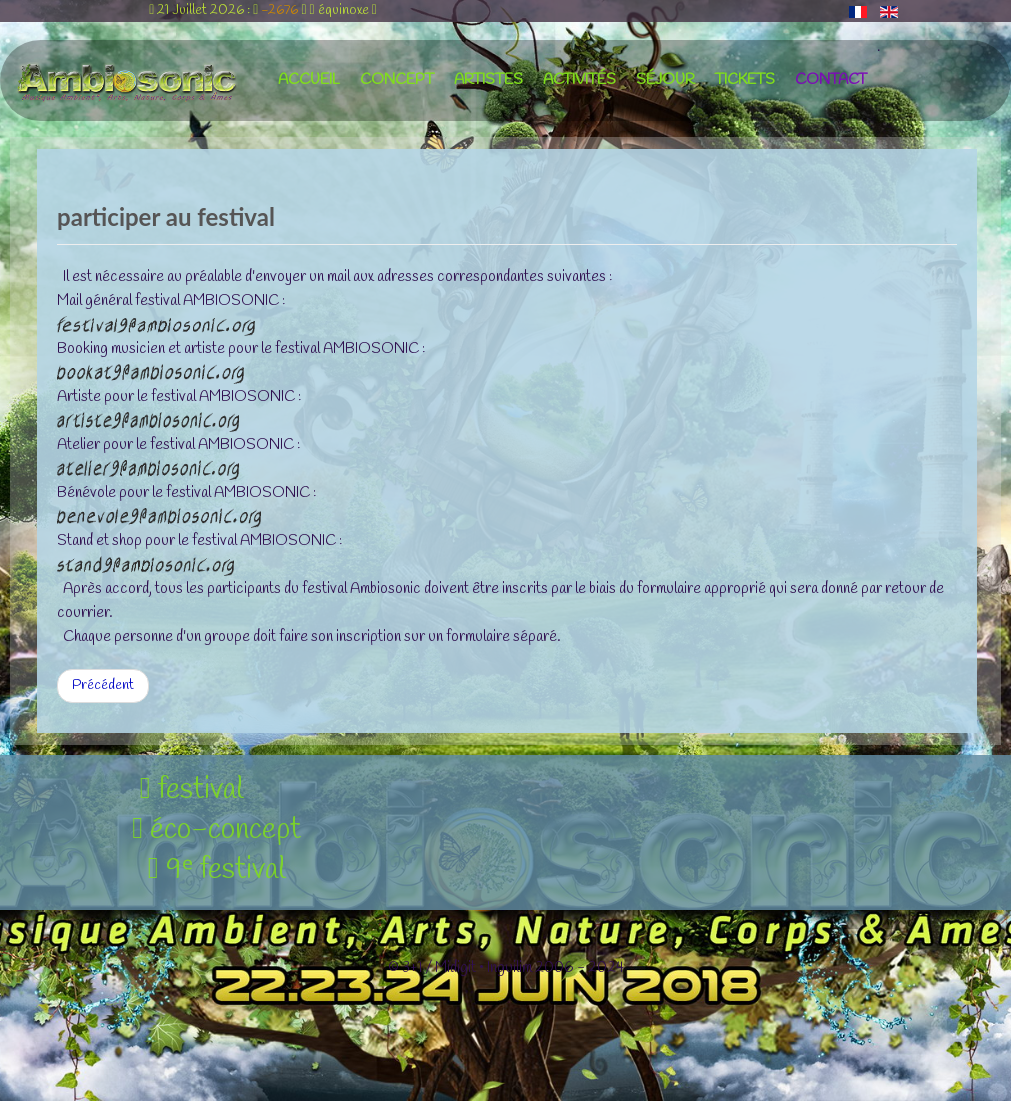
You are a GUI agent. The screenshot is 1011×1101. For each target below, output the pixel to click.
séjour (665, 80)
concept (397, 80)
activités (579, 80)
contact (831, 80)
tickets (745, 80)
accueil (309, 80)
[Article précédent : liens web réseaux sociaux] (103, 686)
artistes (488, 80)
